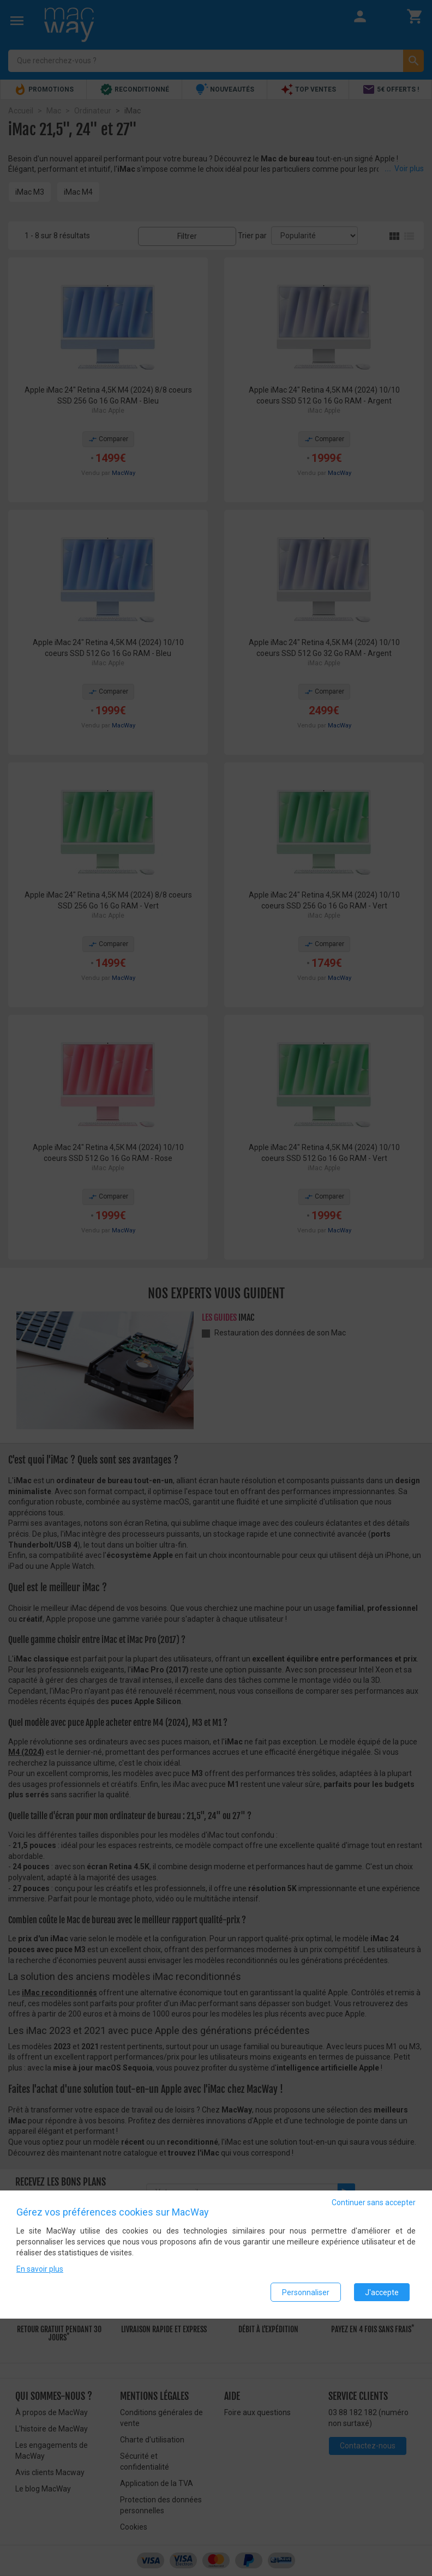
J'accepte (382, 2292)
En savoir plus (39, 2269)
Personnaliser (305, 2292)
